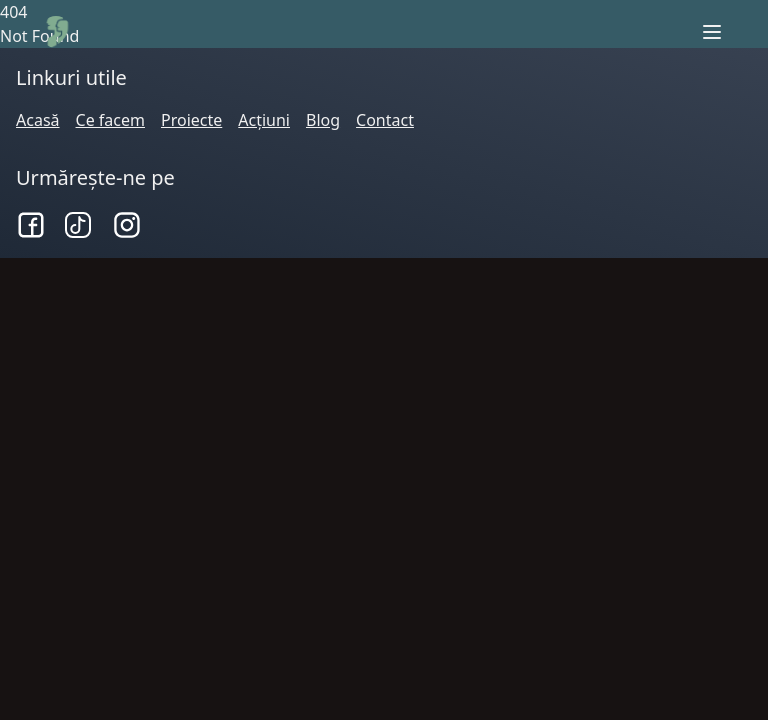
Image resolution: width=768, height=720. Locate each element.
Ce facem (110, 120)
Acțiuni (264, 120)
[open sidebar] (712, 32)
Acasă (38, 120)
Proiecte (191, 120)
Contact (385, 120)
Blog (323, 120)
